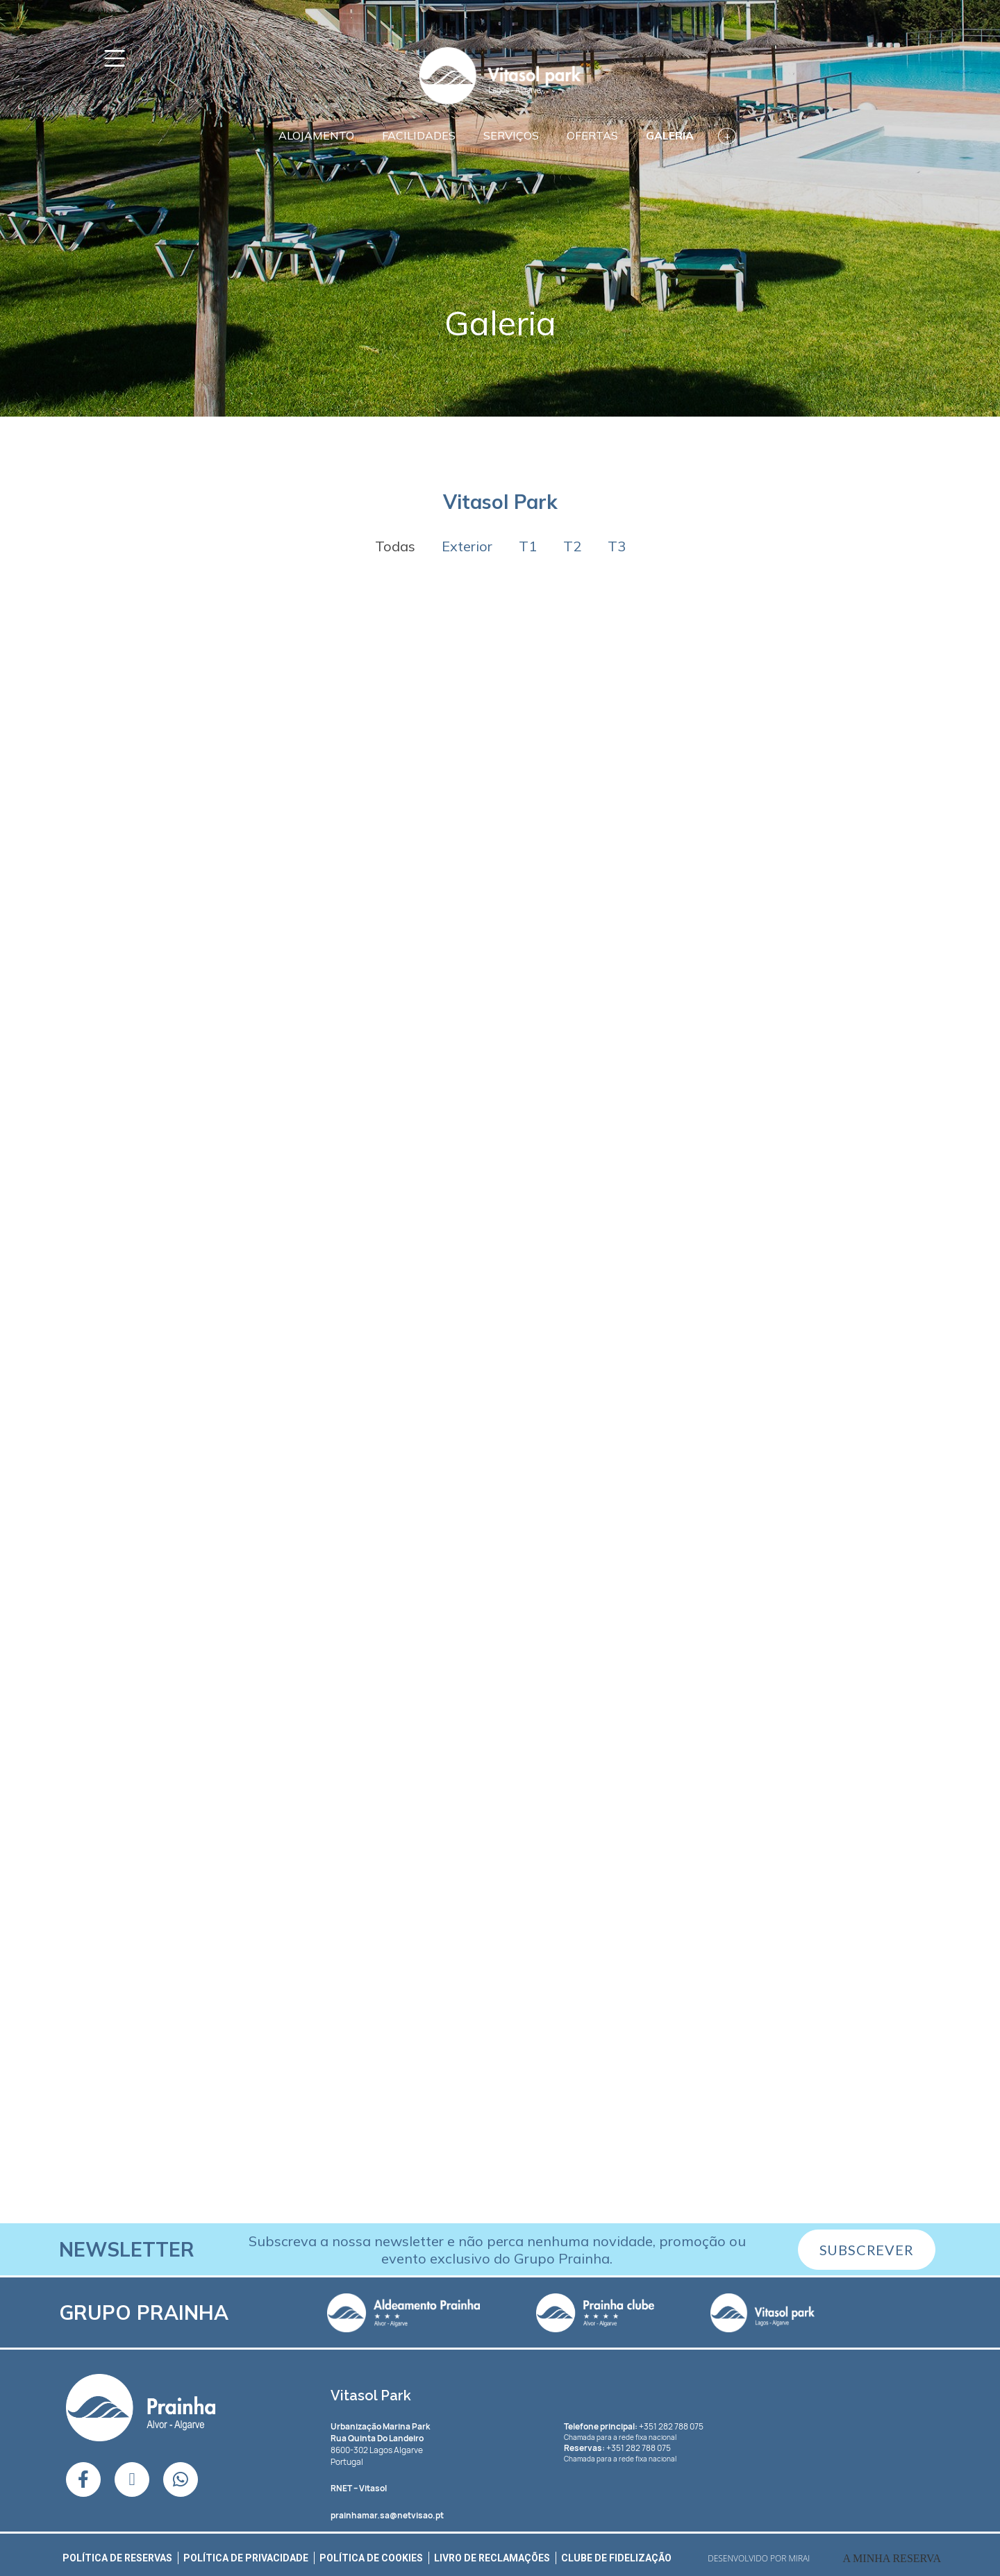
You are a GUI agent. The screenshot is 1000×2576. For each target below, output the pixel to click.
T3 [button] (617, 546)
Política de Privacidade (245, 2558)
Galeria (670, 135)
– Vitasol (359, 2488)
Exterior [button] (467, 546)
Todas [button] (395, 546)
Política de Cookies (371, 2558)
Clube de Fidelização (616, 2558)
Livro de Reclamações (492, 2558)
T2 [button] (572, 546)
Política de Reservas (117, 2558)
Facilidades (419, 135)
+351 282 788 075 (633, 2426)
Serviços (511, 135)
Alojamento (316, 135)
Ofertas (592, 135)
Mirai (799, 2558)
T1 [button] (528, 546)
